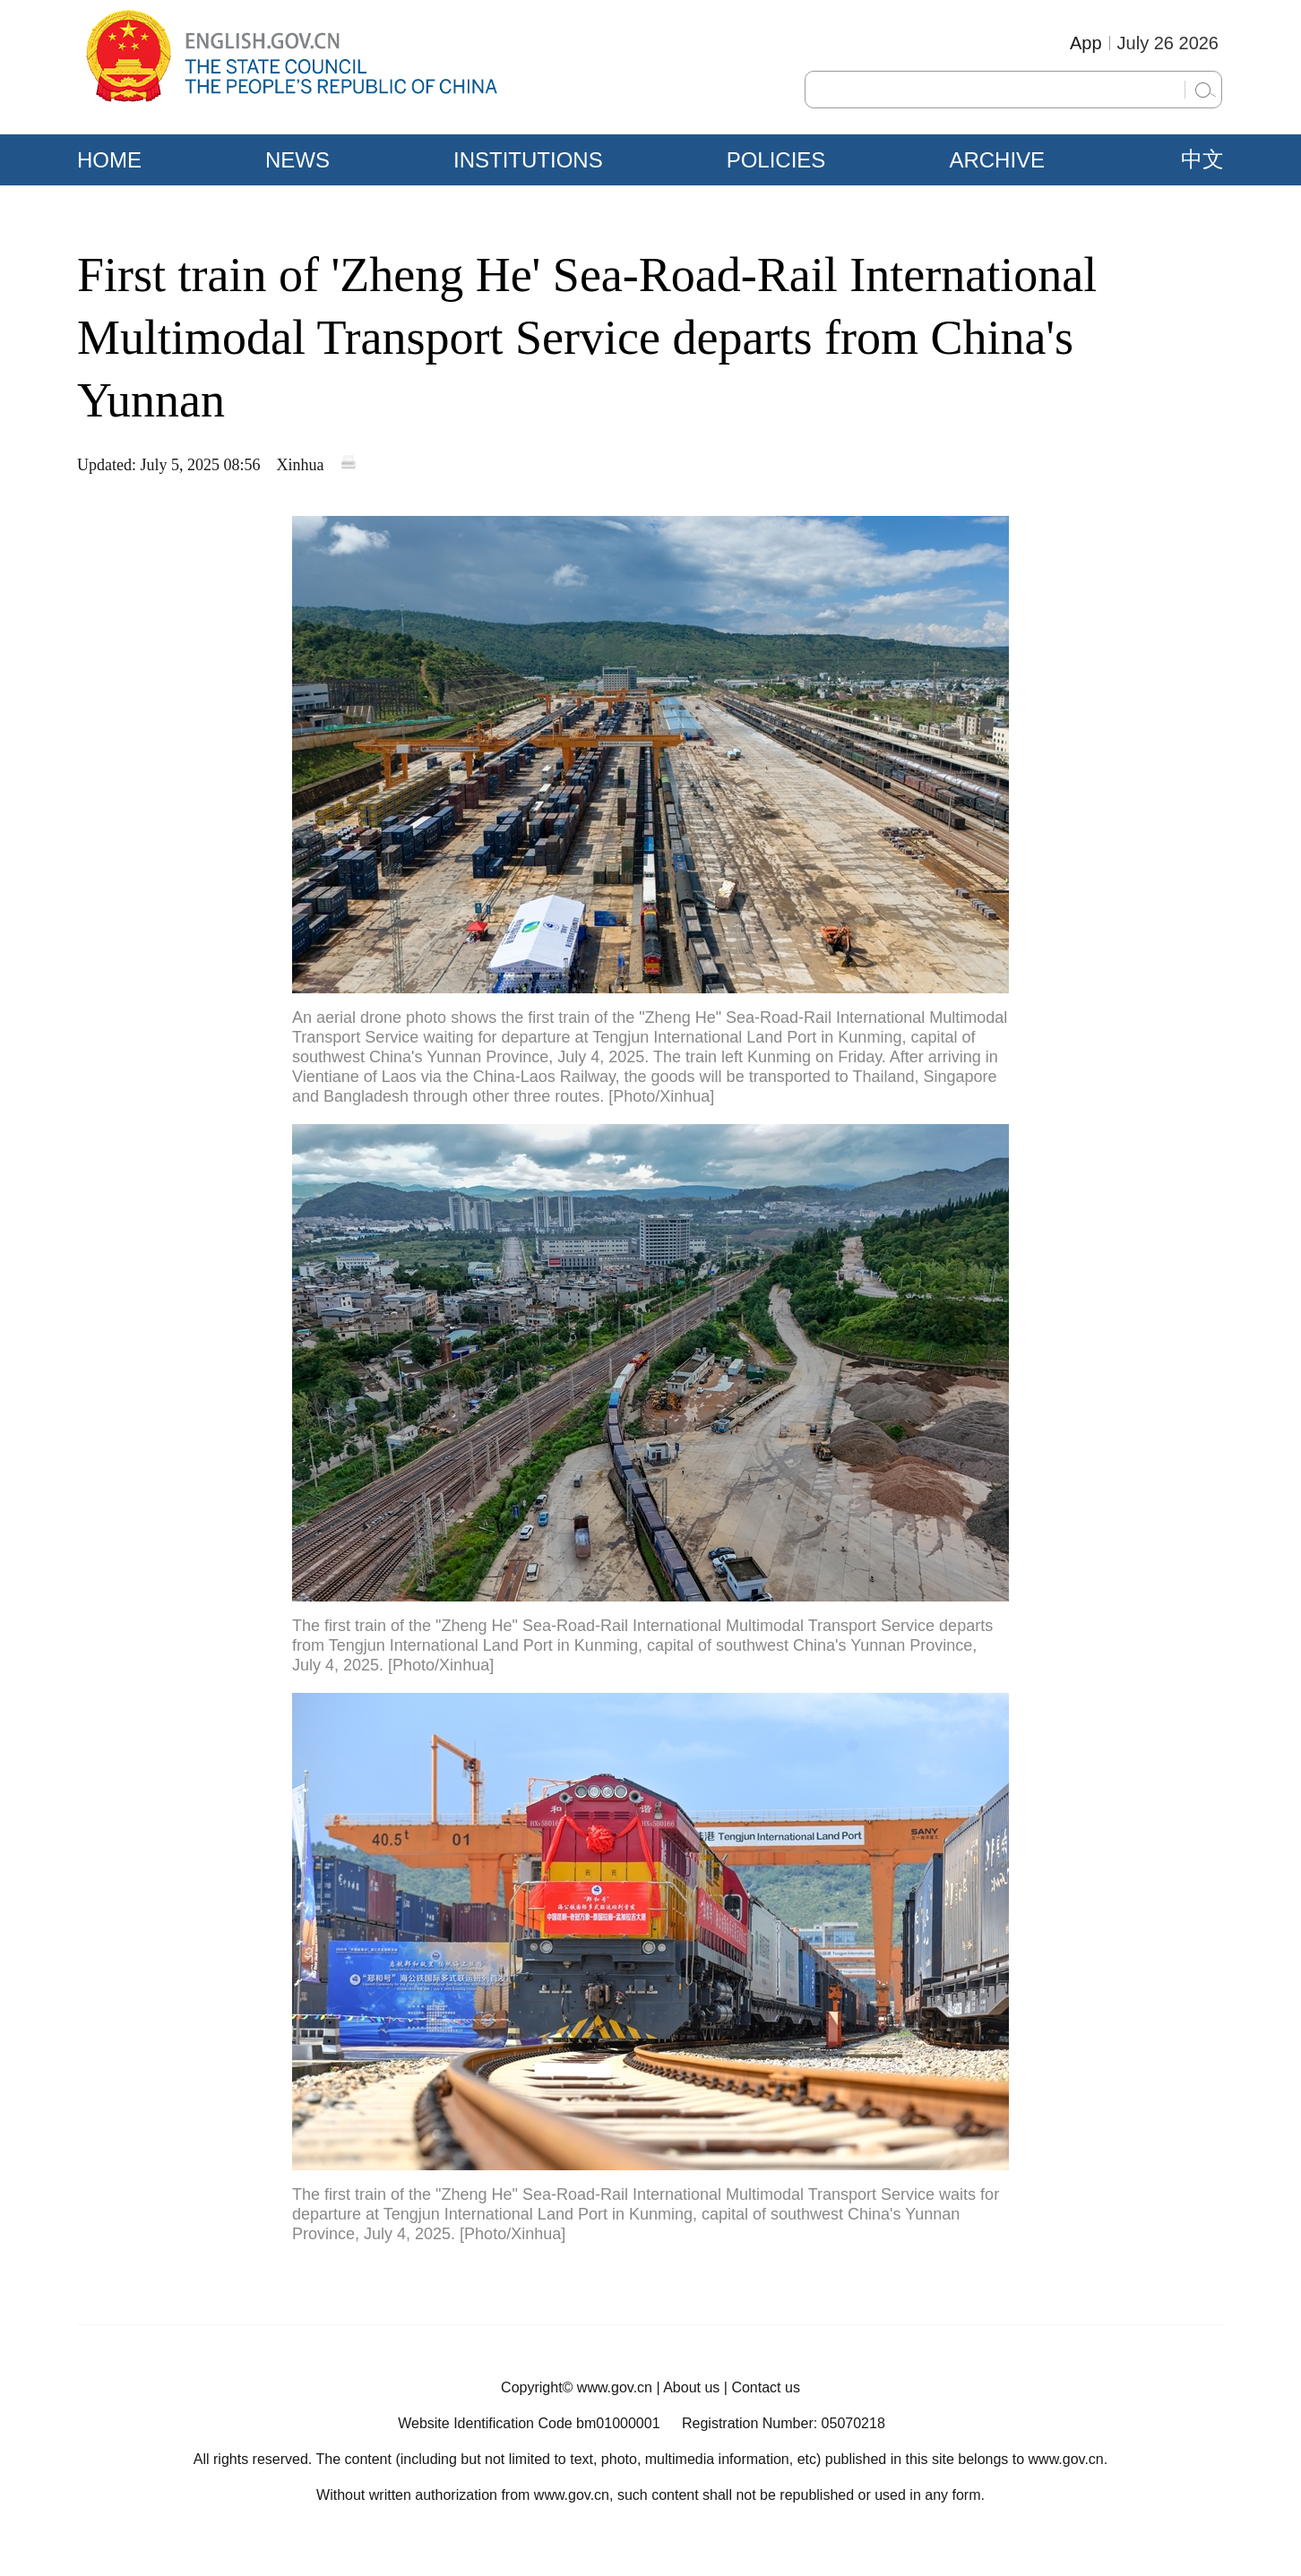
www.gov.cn (614, 2387)
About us (691, 2387)
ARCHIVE (997, 160)
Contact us (765, 2387)
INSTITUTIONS (528, 160)
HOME (109, 160)
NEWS (297, 160)
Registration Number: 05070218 (783, 2423)
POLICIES (776, 160)
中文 (1202, 159)
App (1086, 43)
